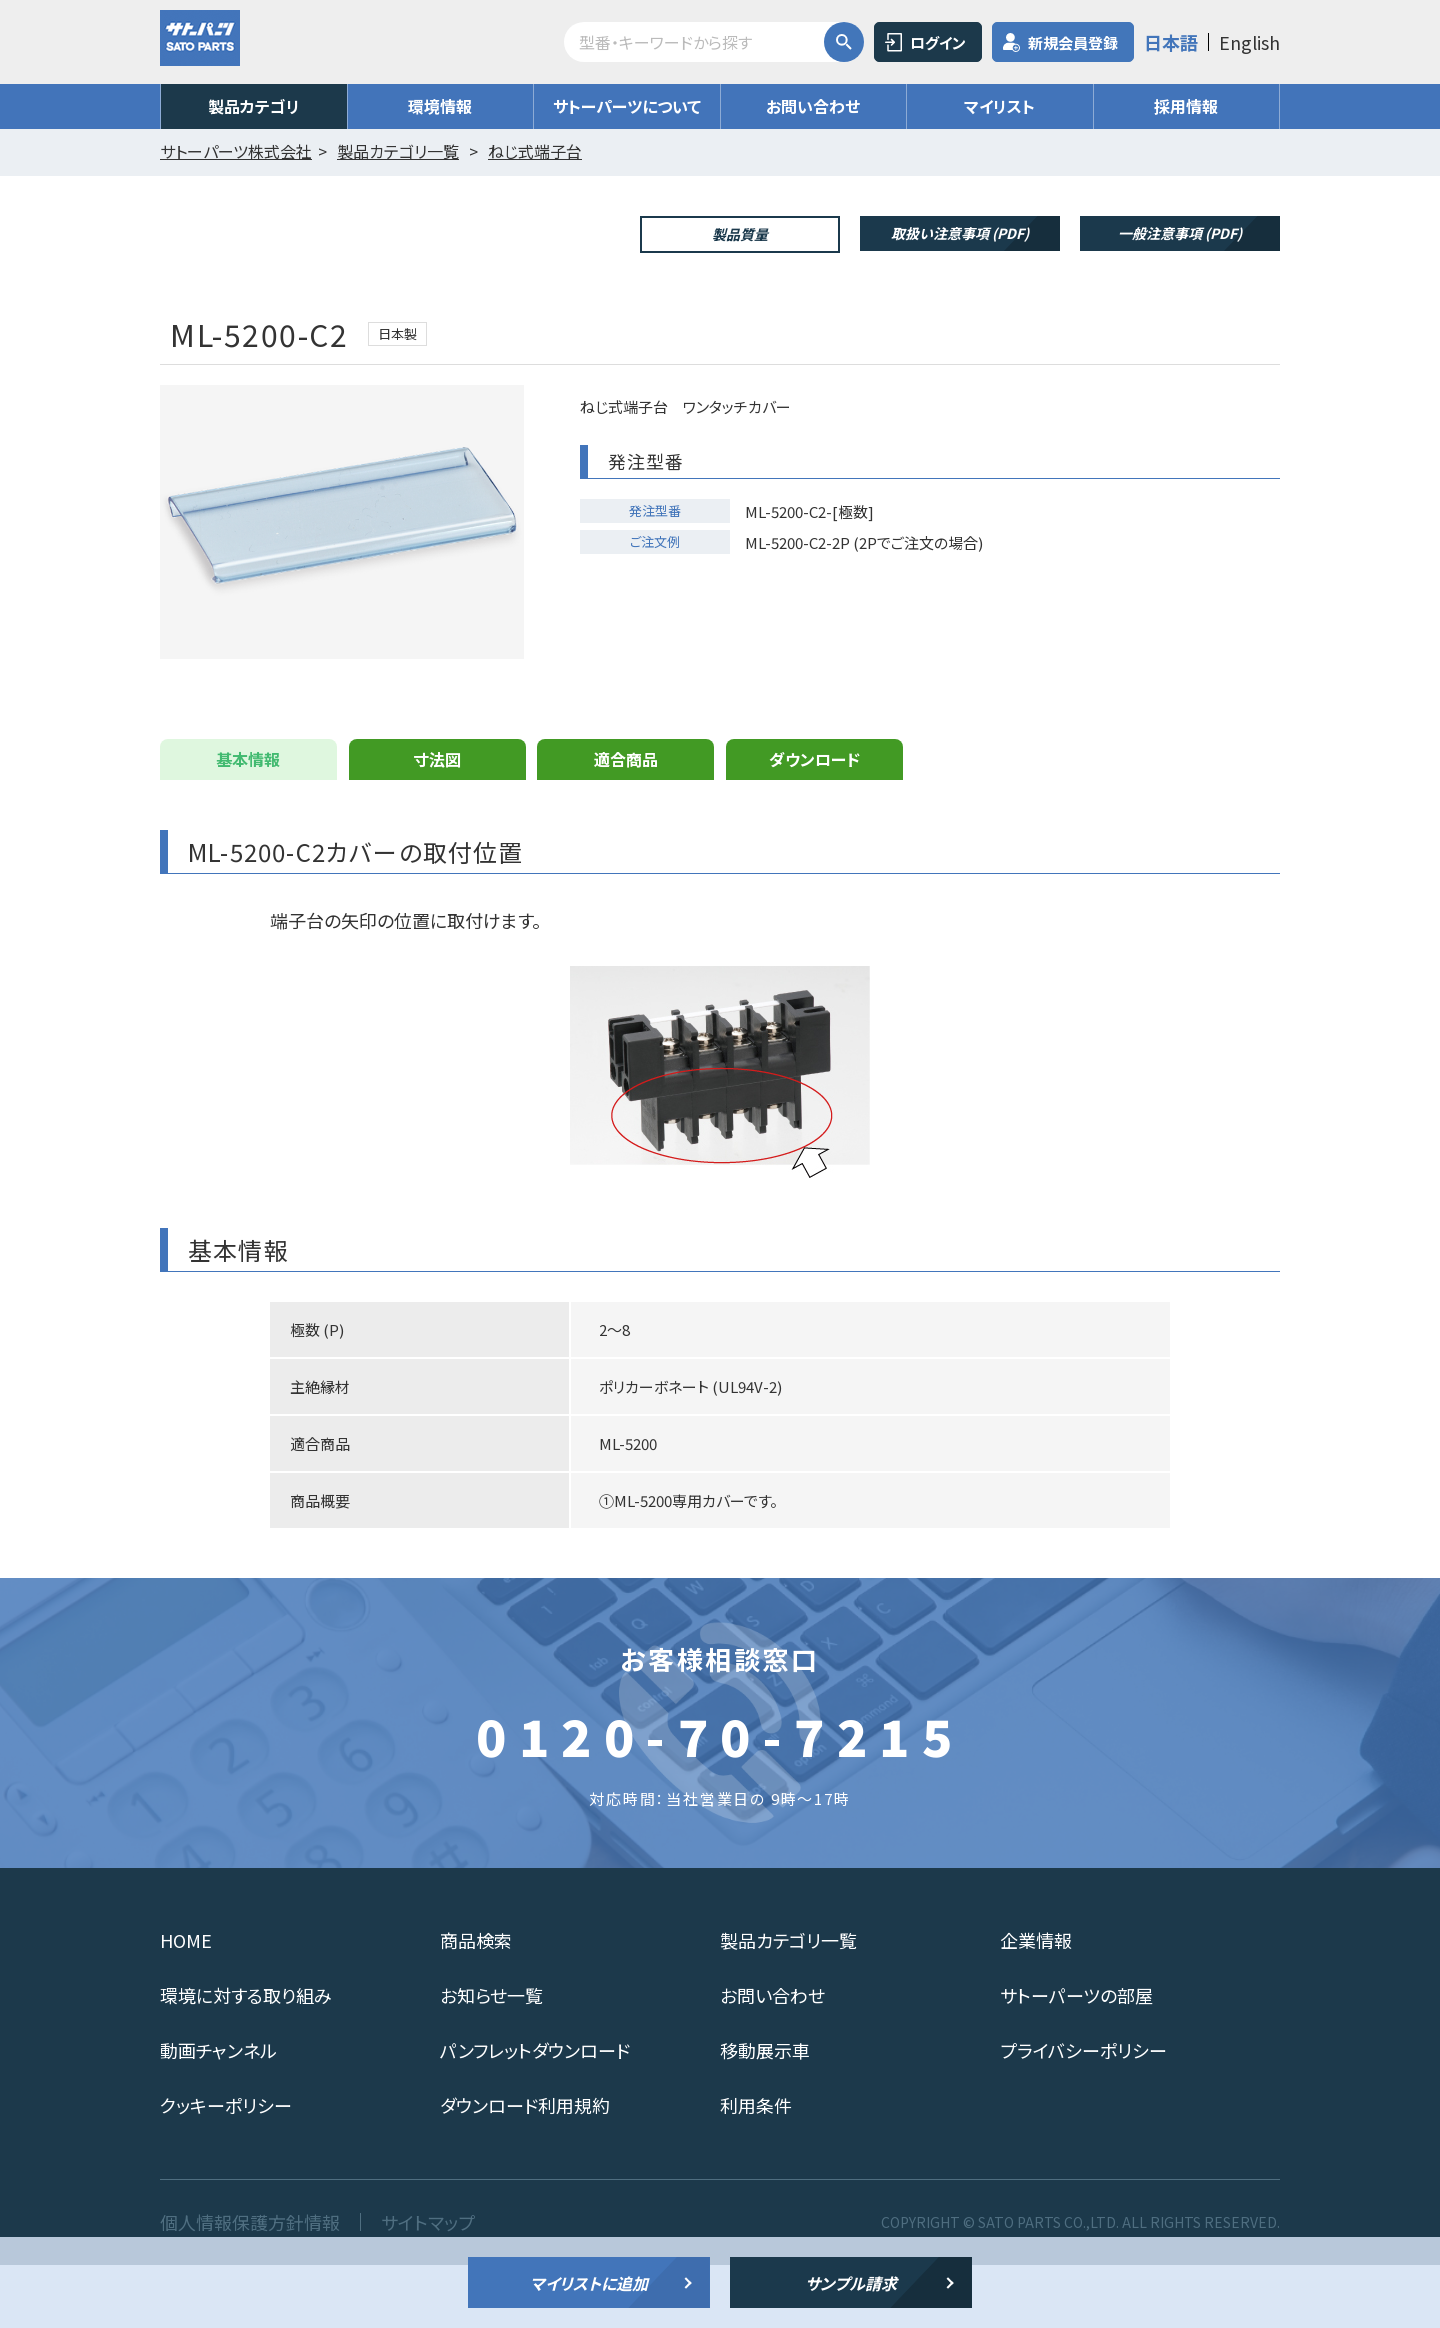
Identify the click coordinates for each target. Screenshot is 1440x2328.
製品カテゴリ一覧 (788, 2003)
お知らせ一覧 (491, 2058)
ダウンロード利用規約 (525, 2168)
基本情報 (248, 822)
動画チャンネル (218, 2113)
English (1249, 42)
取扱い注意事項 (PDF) (960, 233)
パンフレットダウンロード (535, 2113)
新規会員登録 (1073, 42)
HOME (186, 2003)
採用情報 (1186, 106)
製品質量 (740, 234)
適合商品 (626, 822)
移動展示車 (765, 2113)
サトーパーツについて (627, 106)
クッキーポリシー (226, 2168)
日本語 (1171, 42)
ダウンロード (814, 822)
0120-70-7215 (720, 1798)
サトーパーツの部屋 (1076, 2058)
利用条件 (756, 2168)
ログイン (938, 42)
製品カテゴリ (254, 106)
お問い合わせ (813, 106)
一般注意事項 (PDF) (1180, 233)
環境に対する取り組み (246, 2058)
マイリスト (999, 106)
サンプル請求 (851, 2283)
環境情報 (440, 106)
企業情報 (1036, 2003)
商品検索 (476, 2003)
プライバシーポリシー (1083, 2113)
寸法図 (437, 822)
